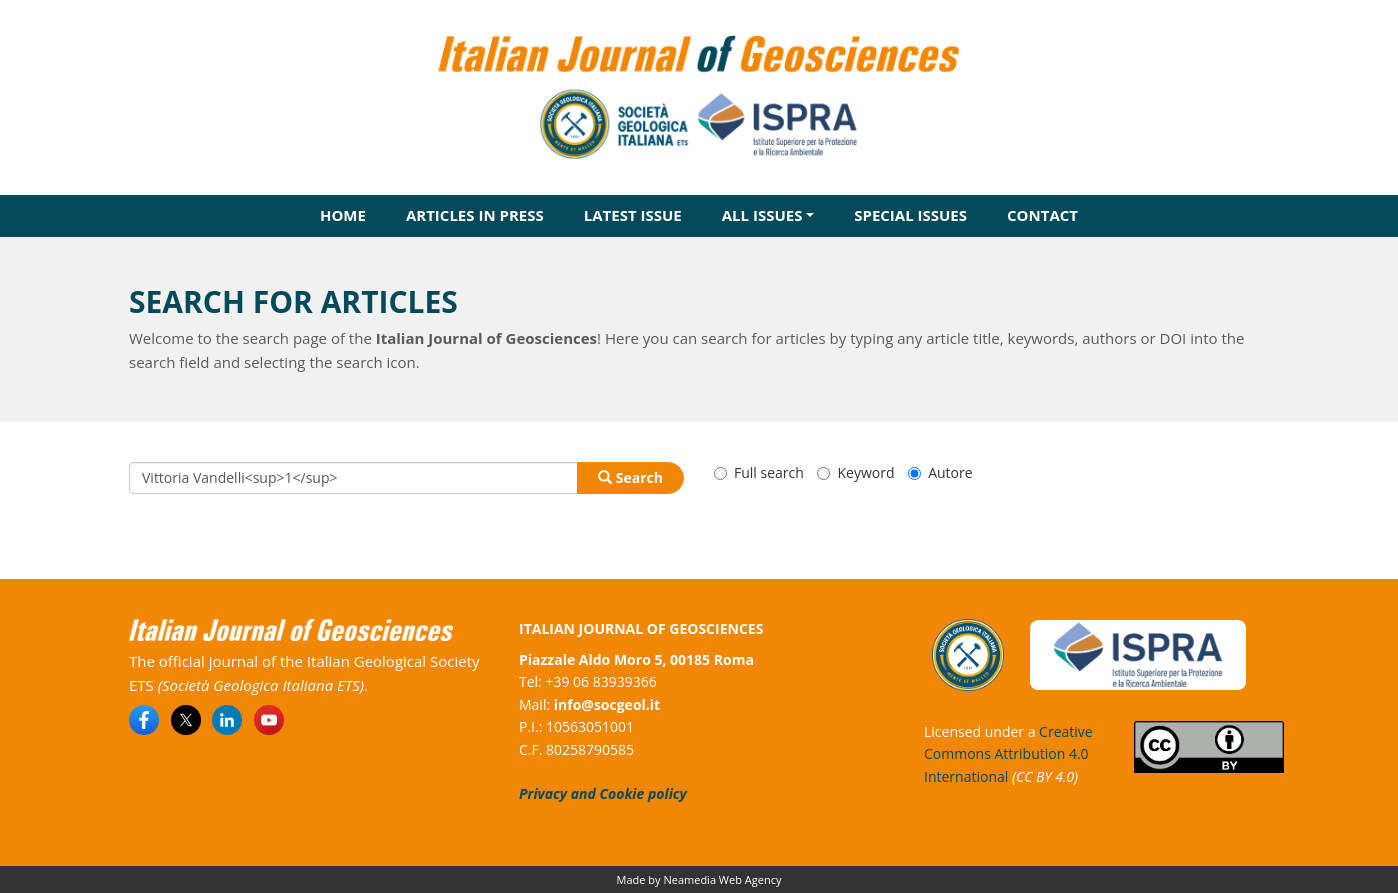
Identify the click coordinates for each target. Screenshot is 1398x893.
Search (630, 477)
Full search (759, 472)
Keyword (855, 472)
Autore (940, 472)
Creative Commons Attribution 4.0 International (1008, 754)
